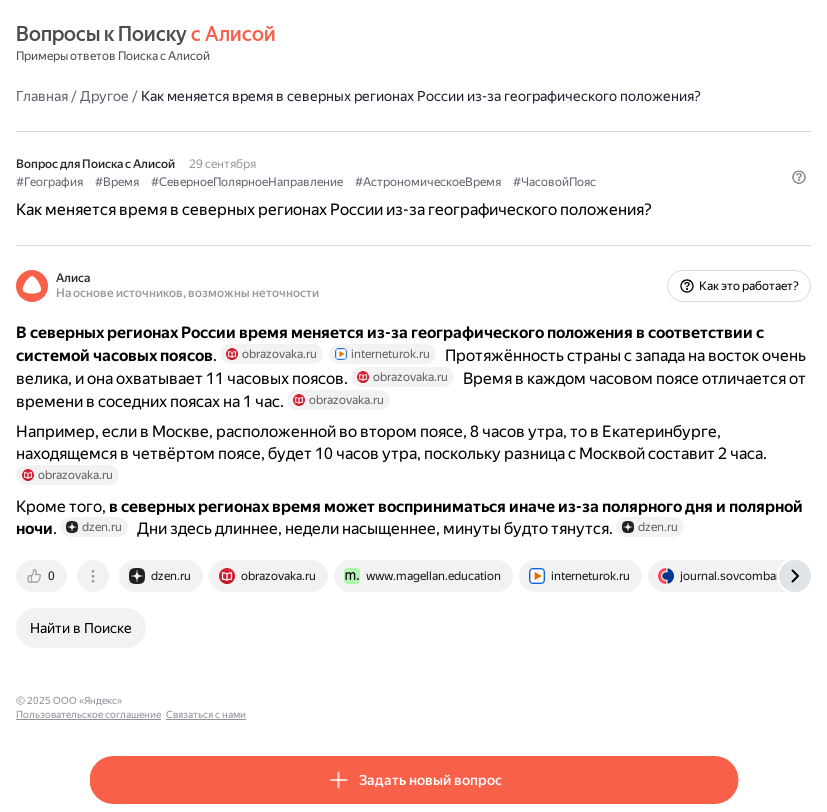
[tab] (43, 576)
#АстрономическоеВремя (428, 182)
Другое (104, 96)
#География (49, 182)
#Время (117, 182)
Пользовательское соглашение (203, 700)
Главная (42, 96)
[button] (799, 177)
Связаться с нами (321, 700)
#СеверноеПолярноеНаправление (247, 182)
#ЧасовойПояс (554, 182)
